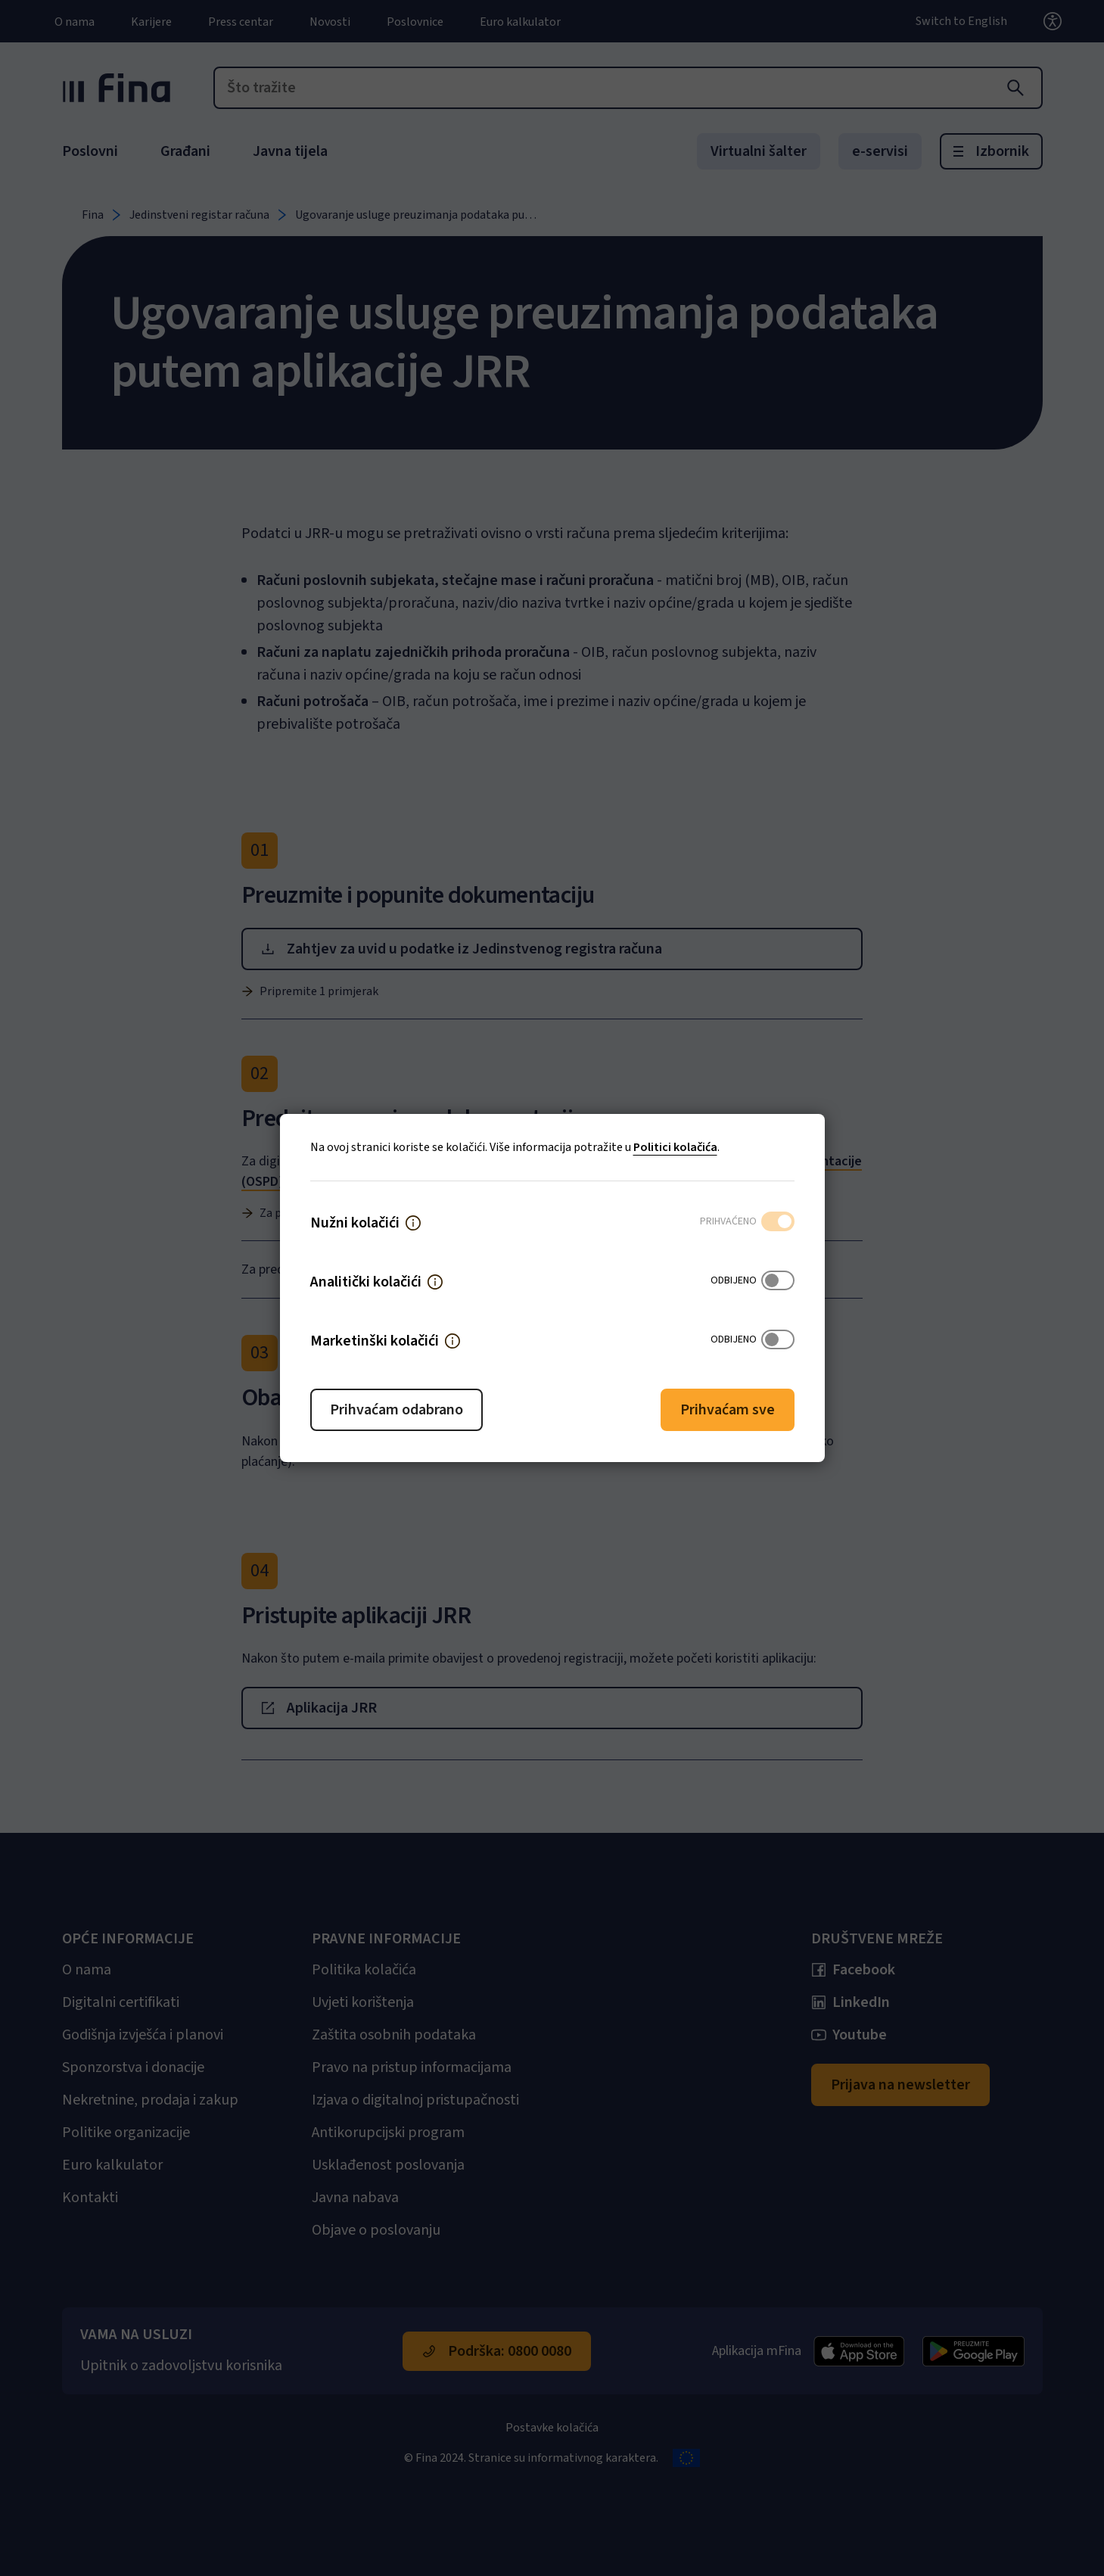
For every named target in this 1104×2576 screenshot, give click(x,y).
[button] (413, 1222)
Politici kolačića (675, 1147)
